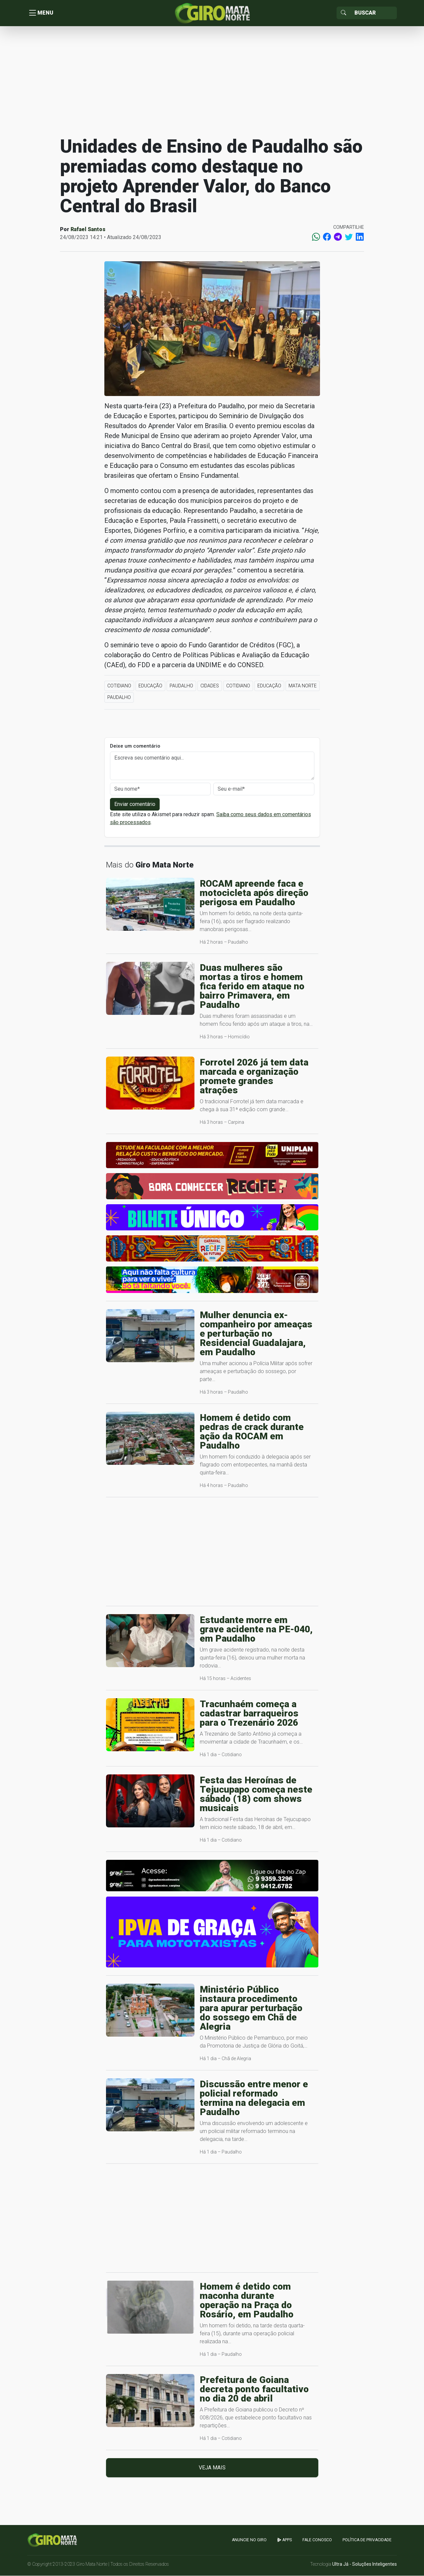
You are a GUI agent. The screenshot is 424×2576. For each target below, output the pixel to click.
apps (284, 2540)
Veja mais (212, 2468)
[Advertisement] (212, 80)
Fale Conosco (317, 2540)
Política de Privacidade (367, 2540)
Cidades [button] (209, 686)
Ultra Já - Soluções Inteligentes (364, 2564)
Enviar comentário (134, 804)
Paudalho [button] (181, 686)
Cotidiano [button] (119, 686)
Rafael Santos (88, 230)
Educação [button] (150, 686)
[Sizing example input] (373, 13)
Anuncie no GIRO (249, 2540)
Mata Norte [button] (303, 686)
